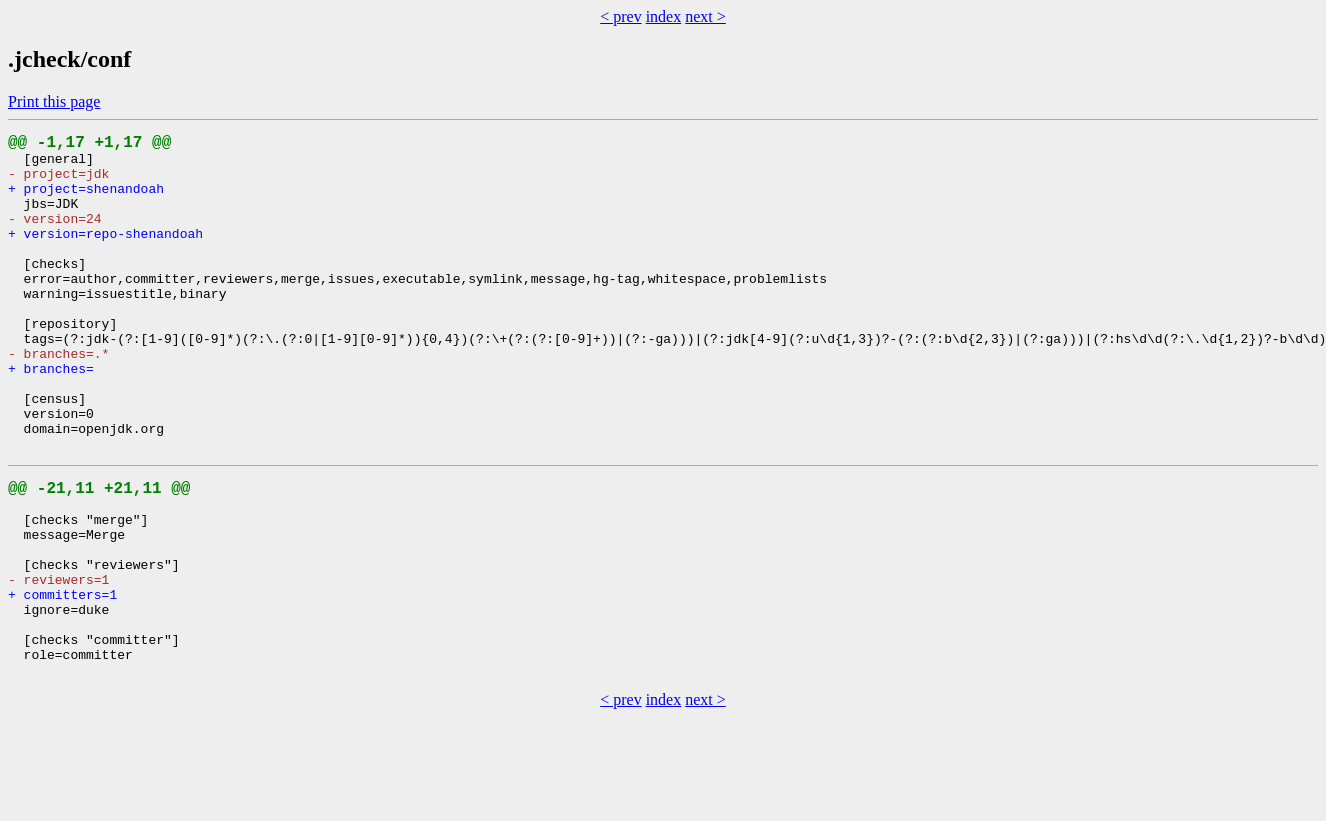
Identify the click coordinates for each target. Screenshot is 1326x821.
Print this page (54, 101)
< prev (620, 16)
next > (705, 16)
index (664, 16)
